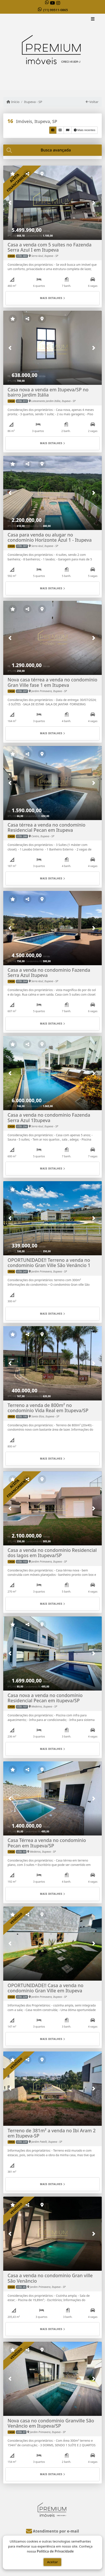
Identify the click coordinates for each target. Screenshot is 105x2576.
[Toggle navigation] (93, 19)
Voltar (92, 102)
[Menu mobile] (52, 52)
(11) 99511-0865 (55, 10)
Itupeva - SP (33, 102)
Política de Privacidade (55, 2551)
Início (12, 102)
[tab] (52, 150)
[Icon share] (47, 3)
